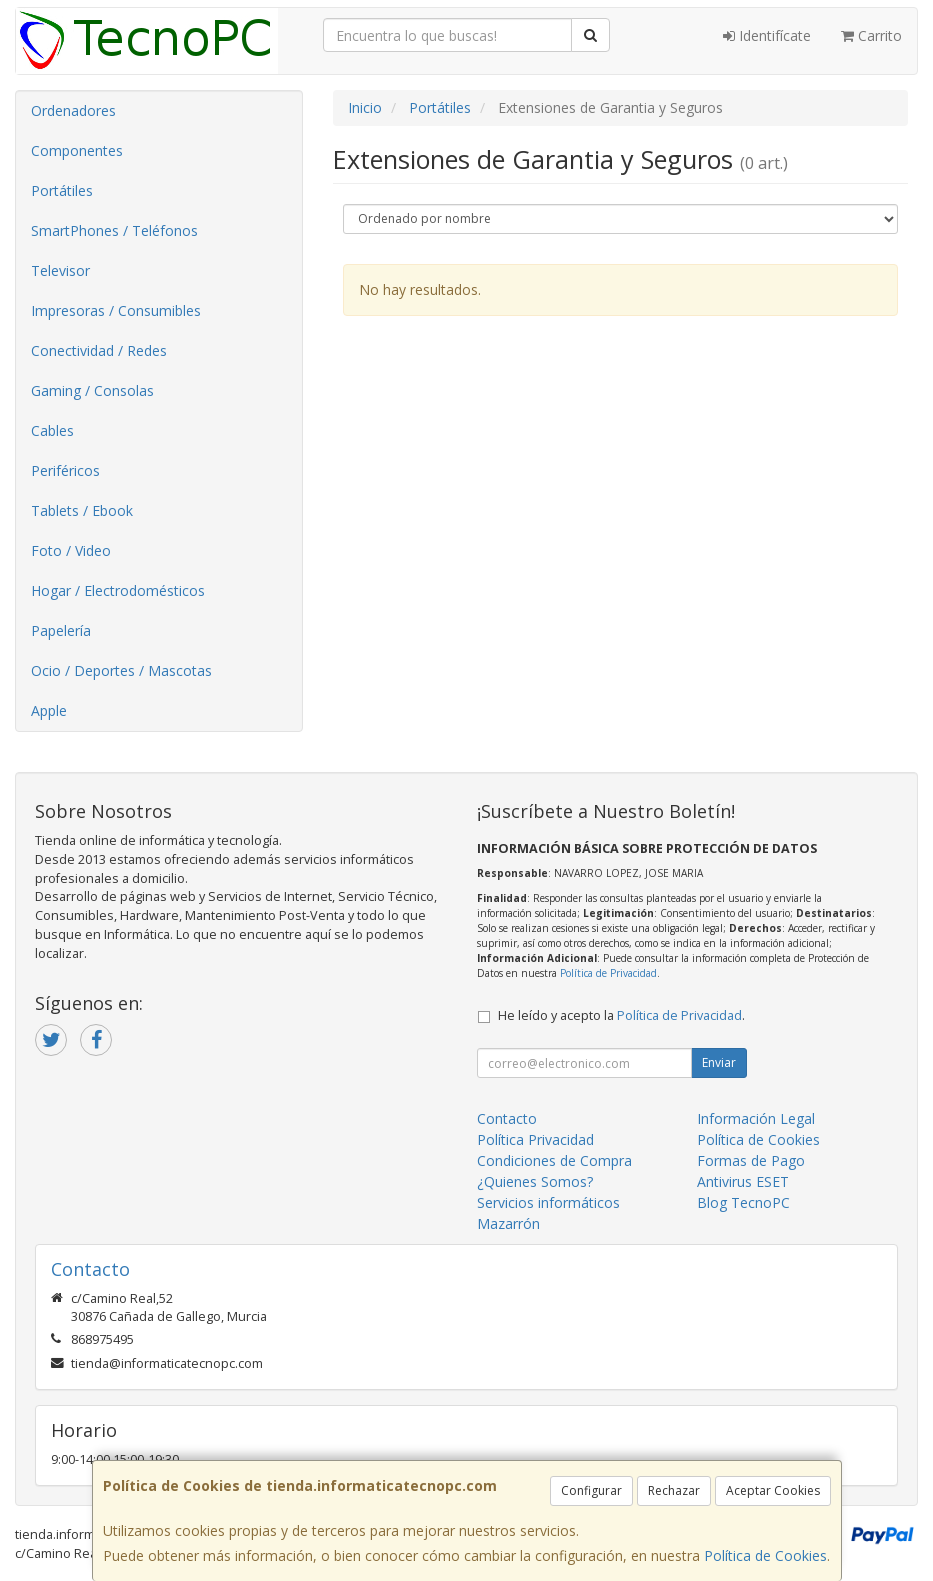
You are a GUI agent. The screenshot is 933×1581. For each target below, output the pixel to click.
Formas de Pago (751, 1160)
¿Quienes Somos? (535, 1181)
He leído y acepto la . (621, 1015)
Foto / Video (71, 550)
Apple (49, 710)
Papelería (61, 630)
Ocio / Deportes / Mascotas (121, 670)
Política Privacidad (535, 1139)
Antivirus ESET (743, 1181)
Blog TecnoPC (743, 1202)
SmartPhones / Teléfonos (114, 230)
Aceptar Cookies (773, 1490)
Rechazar (674, 1490)
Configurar (591, 1490)
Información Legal (756, 1118)
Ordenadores (73, 110)
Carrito (871, 35)
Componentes (77, 150)
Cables (52, 430)
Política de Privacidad (608, 973)
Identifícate (767, 35)
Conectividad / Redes (99, 350)
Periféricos (65, 470)
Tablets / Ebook (82, 510)
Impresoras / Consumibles (116, 310)
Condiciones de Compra (554, 1160)
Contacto (507, 1118)
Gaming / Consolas (92, 390)
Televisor (60, 270)
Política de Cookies (765, 1555)
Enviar (719, 1062)
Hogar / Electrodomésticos (118, 590)
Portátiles (62, 190)
